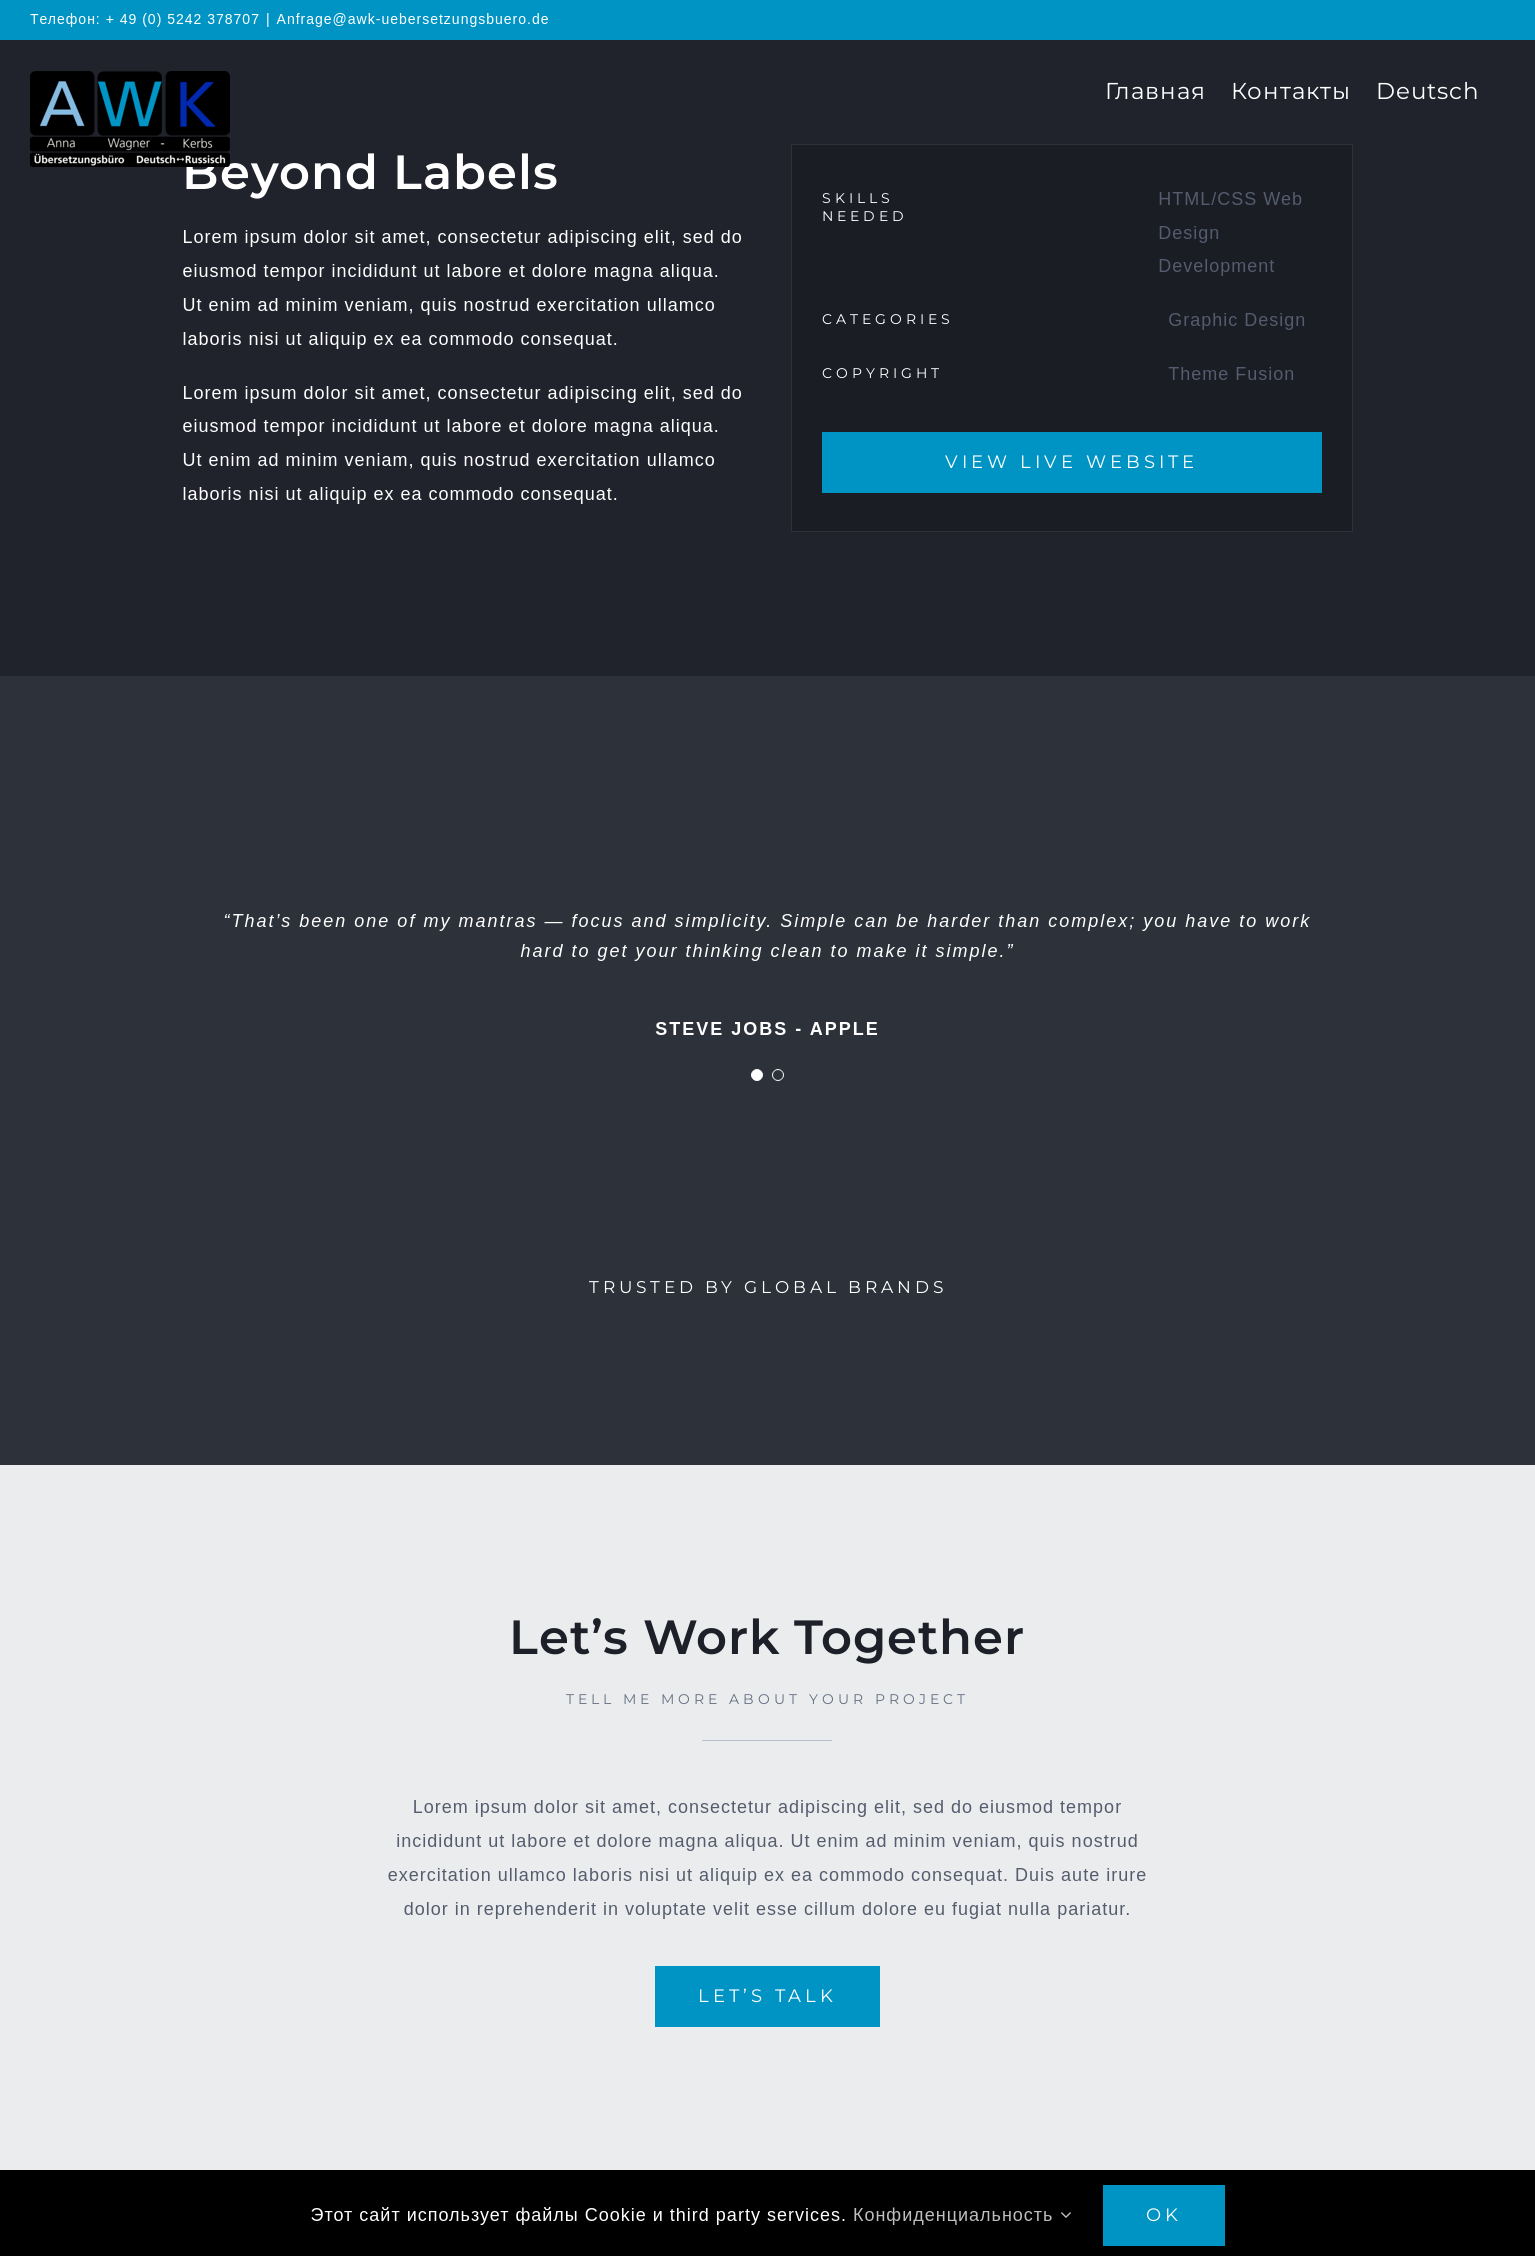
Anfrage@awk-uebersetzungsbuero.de (413, 19)
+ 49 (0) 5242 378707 (183, 19)
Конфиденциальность (963, 2215)
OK (1164, 2215)
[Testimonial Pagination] (757, 1075)
